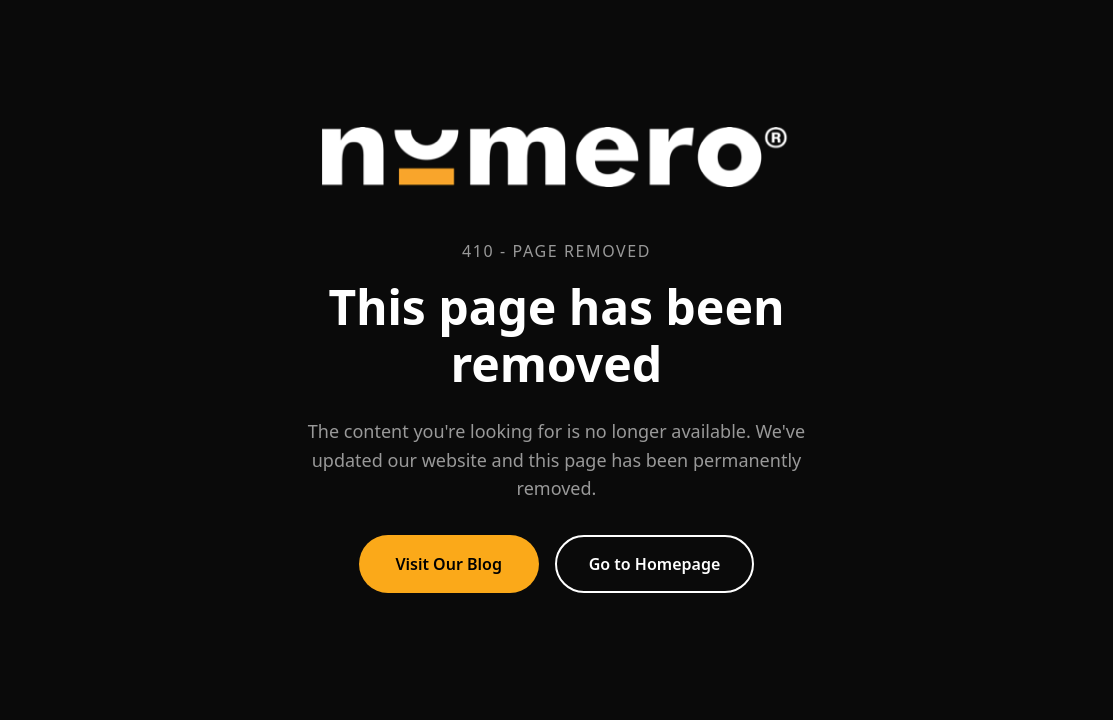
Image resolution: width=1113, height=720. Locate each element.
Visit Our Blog (448, 564)
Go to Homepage (655, 564)
